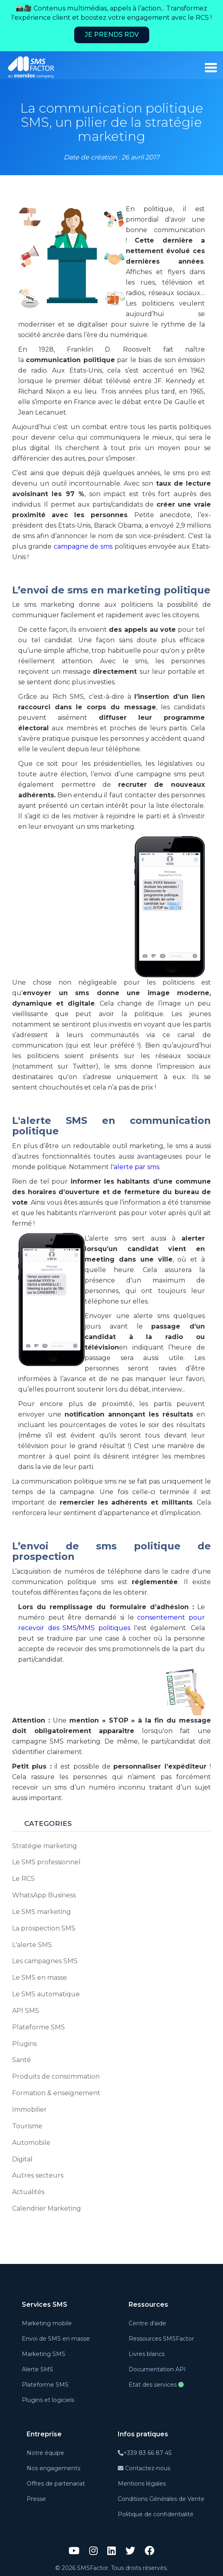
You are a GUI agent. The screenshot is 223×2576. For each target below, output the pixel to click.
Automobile (31, 2142)
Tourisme (27, 2126)
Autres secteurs (37, 2175)
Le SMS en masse (39, 1977)
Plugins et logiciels (48, 2400)
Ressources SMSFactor (161, 2338)
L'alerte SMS (32, 1945)
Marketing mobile (47, 2323)
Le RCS (23, 1878)
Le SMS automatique (46, 1994)
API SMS (25, 2010)
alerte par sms (136, 1167)
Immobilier (29, 2109)
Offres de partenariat (56, 2483)
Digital (22, 2159)
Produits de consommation (56, 2076)
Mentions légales (142, 2483)
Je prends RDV (112, 34)
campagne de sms (83, 546)
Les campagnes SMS (44, 1961)
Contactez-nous (144, 2468)
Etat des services (156, 2384)
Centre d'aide (147, 2323)
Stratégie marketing (44, 1846)
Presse (36, 2499)
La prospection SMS (43, 1928)
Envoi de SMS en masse (56, 2338)
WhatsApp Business (44, 1895)
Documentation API (157, 2369)
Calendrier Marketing (46, 2208)
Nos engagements (53, 2468)
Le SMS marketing (41, 1912)
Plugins (24, 2044)
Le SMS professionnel (46, 1862)
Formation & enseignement (56, 2093)
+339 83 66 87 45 (144, 2453)
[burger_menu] (211, 67)
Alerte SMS (37, 2369)
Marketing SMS (43, 2354)
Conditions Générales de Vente (161, 2499)
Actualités (28, 2192)
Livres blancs (147, 2354)
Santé (21, 2060)
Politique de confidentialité (156, 2514)
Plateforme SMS (38, 2027)
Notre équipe (45, 2453)
